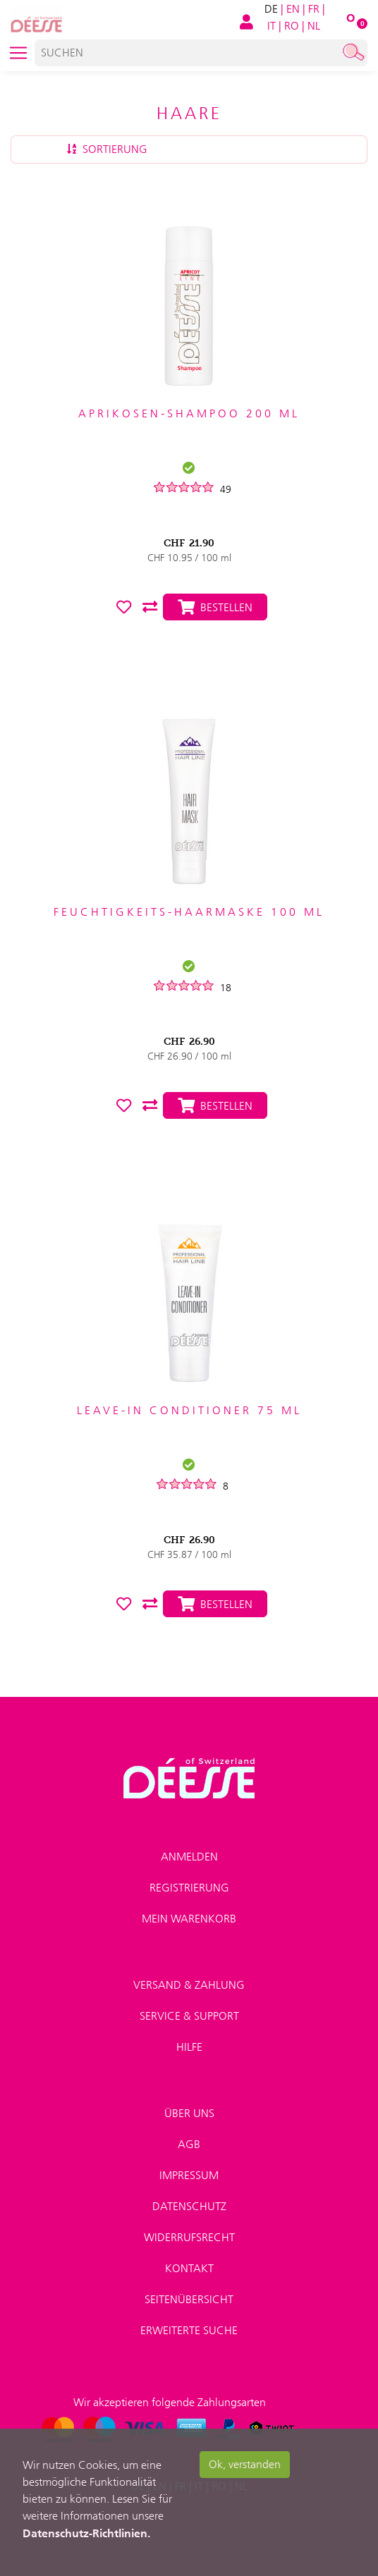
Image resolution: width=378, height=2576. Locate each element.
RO (291, 25)
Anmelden (189, 1856)
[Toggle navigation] (18, 52)
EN (293, 9)
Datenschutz (189, 2206)
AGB (189, 2144)
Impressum (189, 2175)
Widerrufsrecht (189, 2237)
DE (271, 9)
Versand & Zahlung (189, 1985)
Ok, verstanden (245, 2464)
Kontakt (189, 2268)
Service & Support (189, 2016)
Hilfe (189, 2047)
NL (313, 25)
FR (313, 9)
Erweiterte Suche (189, 2330)
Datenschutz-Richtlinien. (86, 2533)
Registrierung (189, 1887)
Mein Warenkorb (189, 1918)
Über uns (189, 2113)
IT (271, 25)
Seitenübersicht (189, 2299)
